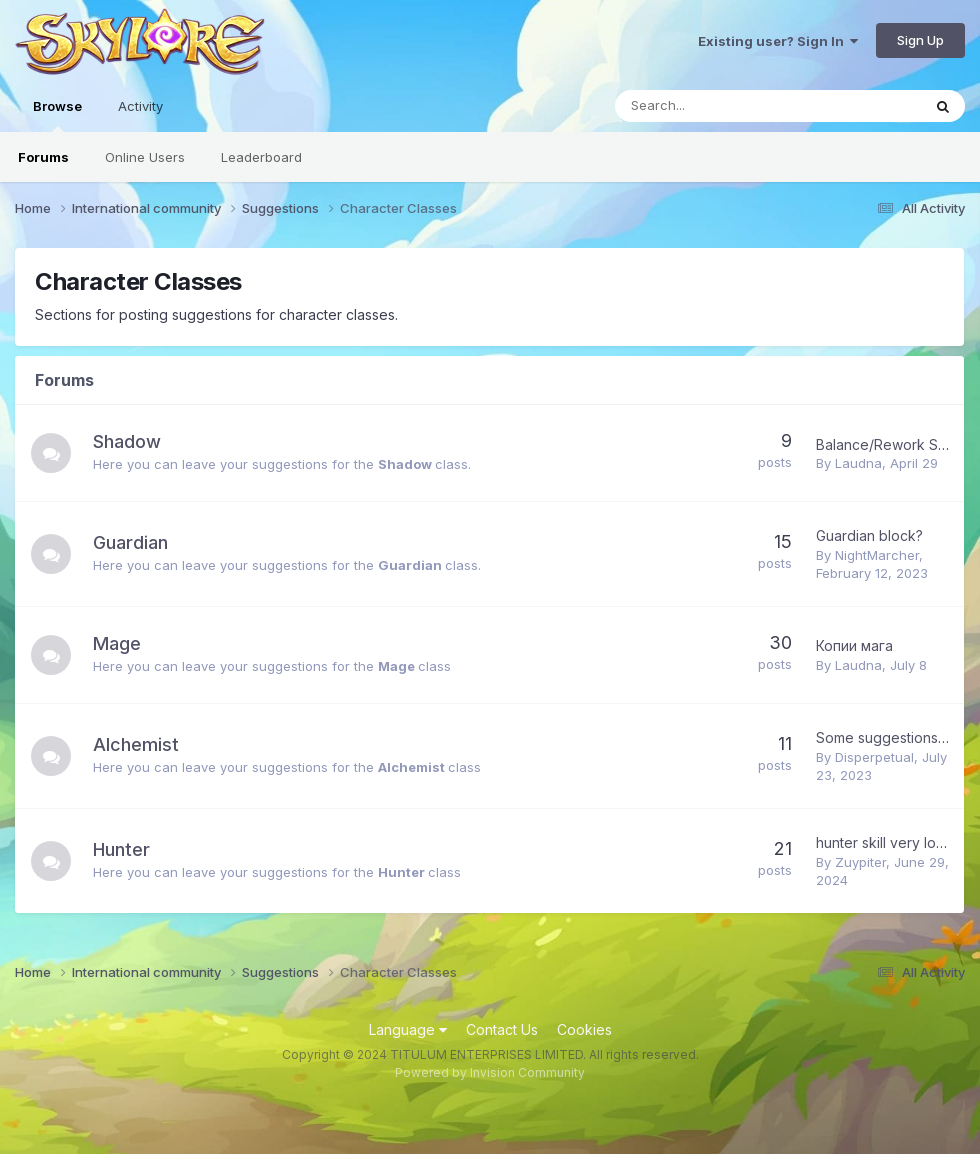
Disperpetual (874, 757)
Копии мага (854, 645)
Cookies (584, 1029)
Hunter (121, 849)
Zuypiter (860, 862)
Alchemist (136, 744)
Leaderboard (261, 157)
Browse (57, 115)
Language (408, 1029)
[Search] (715, 106)
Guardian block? (869, 535)
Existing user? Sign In (778, 41)
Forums (43, 157)
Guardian (130, 542)
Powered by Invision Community (490, 1072)
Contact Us (502, 1029)
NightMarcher (877, 555)
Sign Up (920, 40)
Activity (140, 106)
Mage (117, 643)
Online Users (145, 157)
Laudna (858, 463)
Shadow (127, 441)
